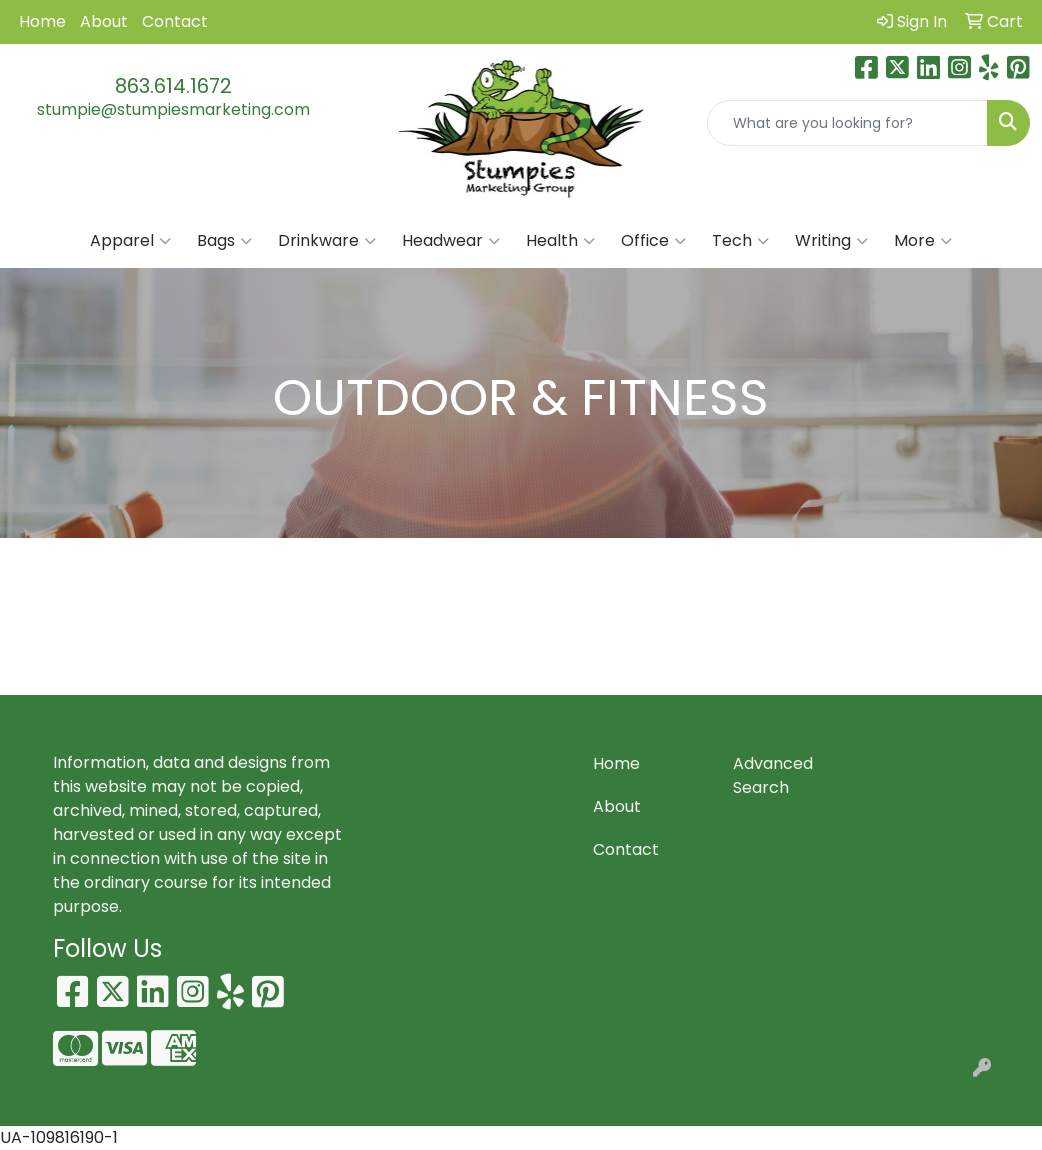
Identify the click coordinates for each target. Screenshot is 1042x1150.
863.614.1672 (173, 86)
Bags (224, 241)
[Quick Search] (847, 123)
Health (560, 241)
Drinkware (327, 241)
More (923, 241)
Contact (175, 21)
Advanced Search (773, 775)
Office (653, 241)
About (104, 21)
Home (42, 21)
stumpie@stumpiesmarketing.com (173, 109)
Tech (740, 241)
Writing (831, 241)
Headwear (451, 241)
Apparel (130, 241)
